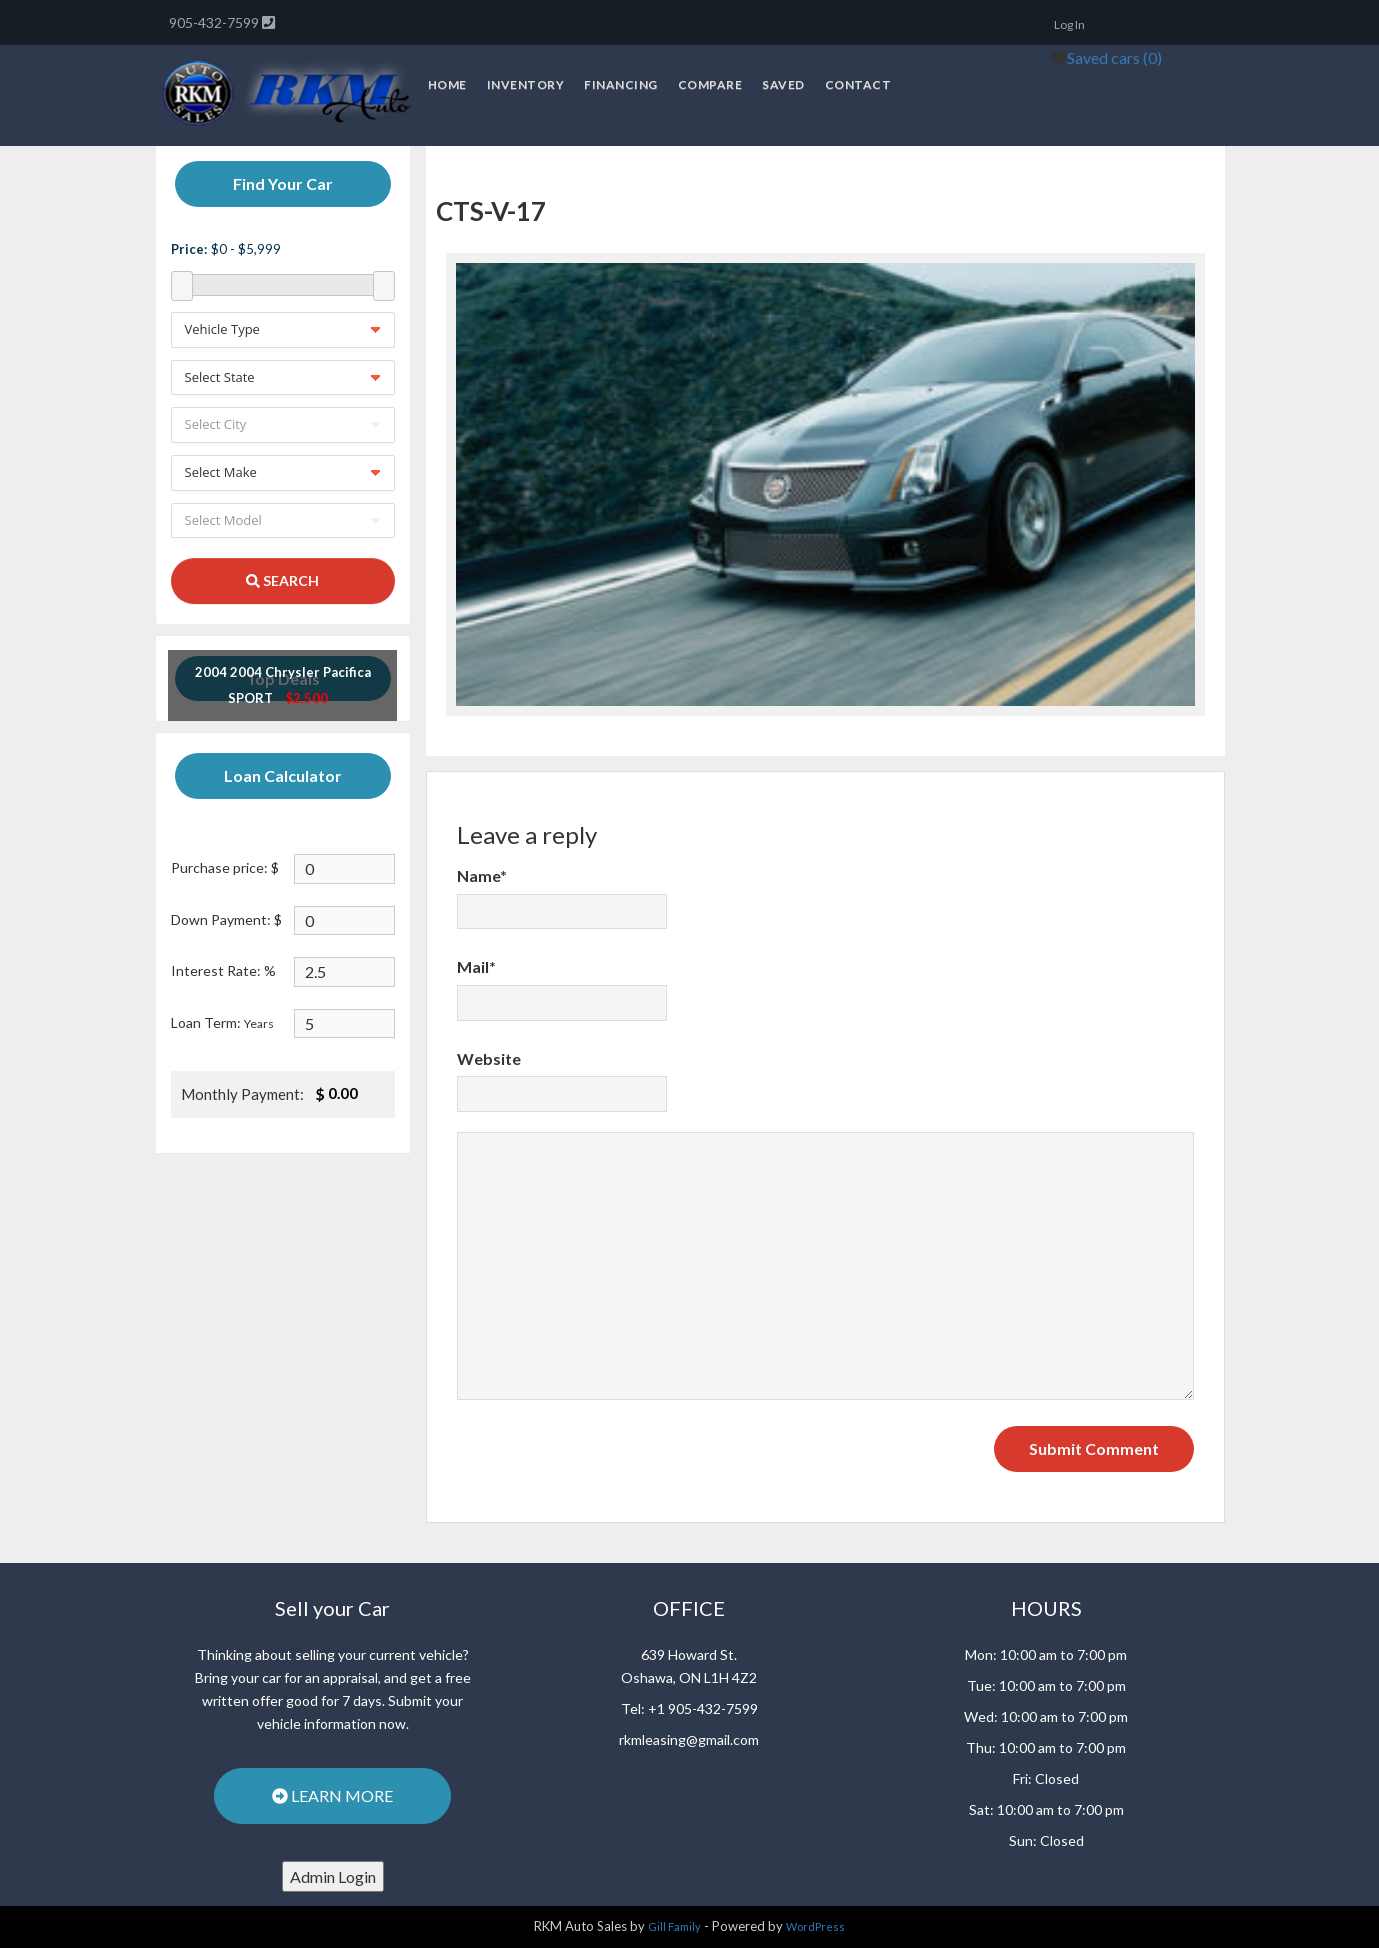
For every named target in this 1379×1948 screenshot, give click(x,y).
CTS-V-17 (491, 211)
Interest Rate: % (223, 970)
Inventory (526, 84)
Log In (1069, 24)
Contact (858, 84)
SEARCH (282, 580)
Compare (710, 84)
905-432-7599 (215, 22)
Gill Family (674, 1926)
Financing (621, 84)
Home (447, 84)
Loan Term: (222, 1022)
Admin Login (333, 1876)
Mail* (476, 966)
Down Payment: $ (226, 919)
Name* (482, 875)
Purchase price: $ (225, 867)
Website (489, 1058)
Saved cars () (1114, 57)
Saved (783, 84)
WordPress (815, 1926)
